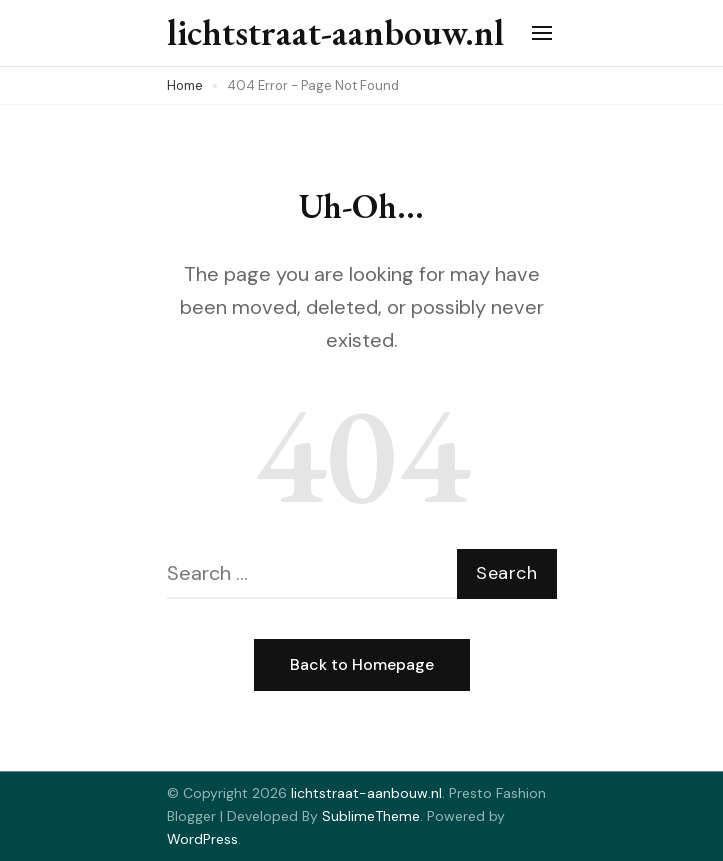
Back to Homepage (362, 664)
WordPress (202, 839)
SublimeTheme (371, 816)
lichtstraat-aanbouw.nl (335, 32)
